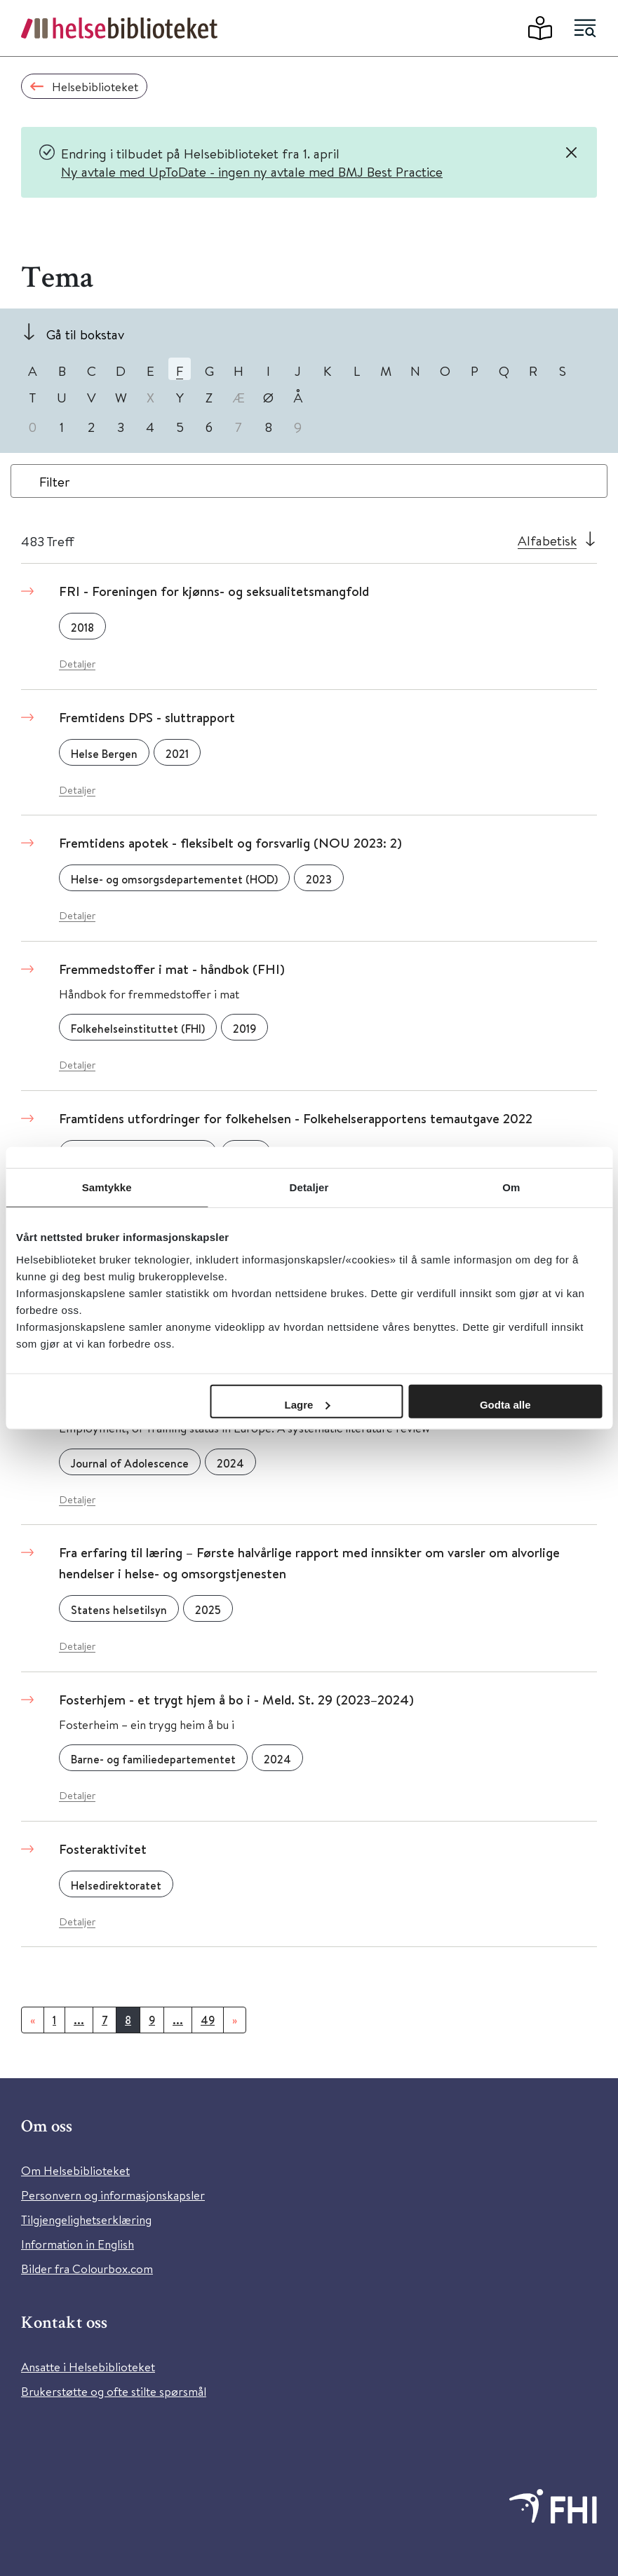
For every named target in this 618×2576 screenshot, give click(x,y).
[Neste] (234, 2020)
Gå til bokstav (85, 334)
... (79, 2020)
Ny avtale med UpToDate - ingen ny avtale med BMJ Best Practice (252, 171)
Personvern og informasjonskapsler (113, 2195)
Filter (54, 481)
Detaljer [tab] (309, 1187)
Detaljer (77, 663)
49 (208, 2020)
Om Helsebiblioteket (75, 2170)
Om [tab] (511, 1187)
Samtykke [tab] (107, 1187)
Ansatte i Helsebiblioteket (88, 2367)
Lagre (307, 1404)
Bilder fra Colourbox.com (87, 2268)
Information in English (77, 2244)
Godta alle (505, 1404)
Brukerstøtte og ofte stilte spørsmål (113, 2391)
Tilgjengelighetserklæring (86, 2219)
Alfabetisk (547, 540)
